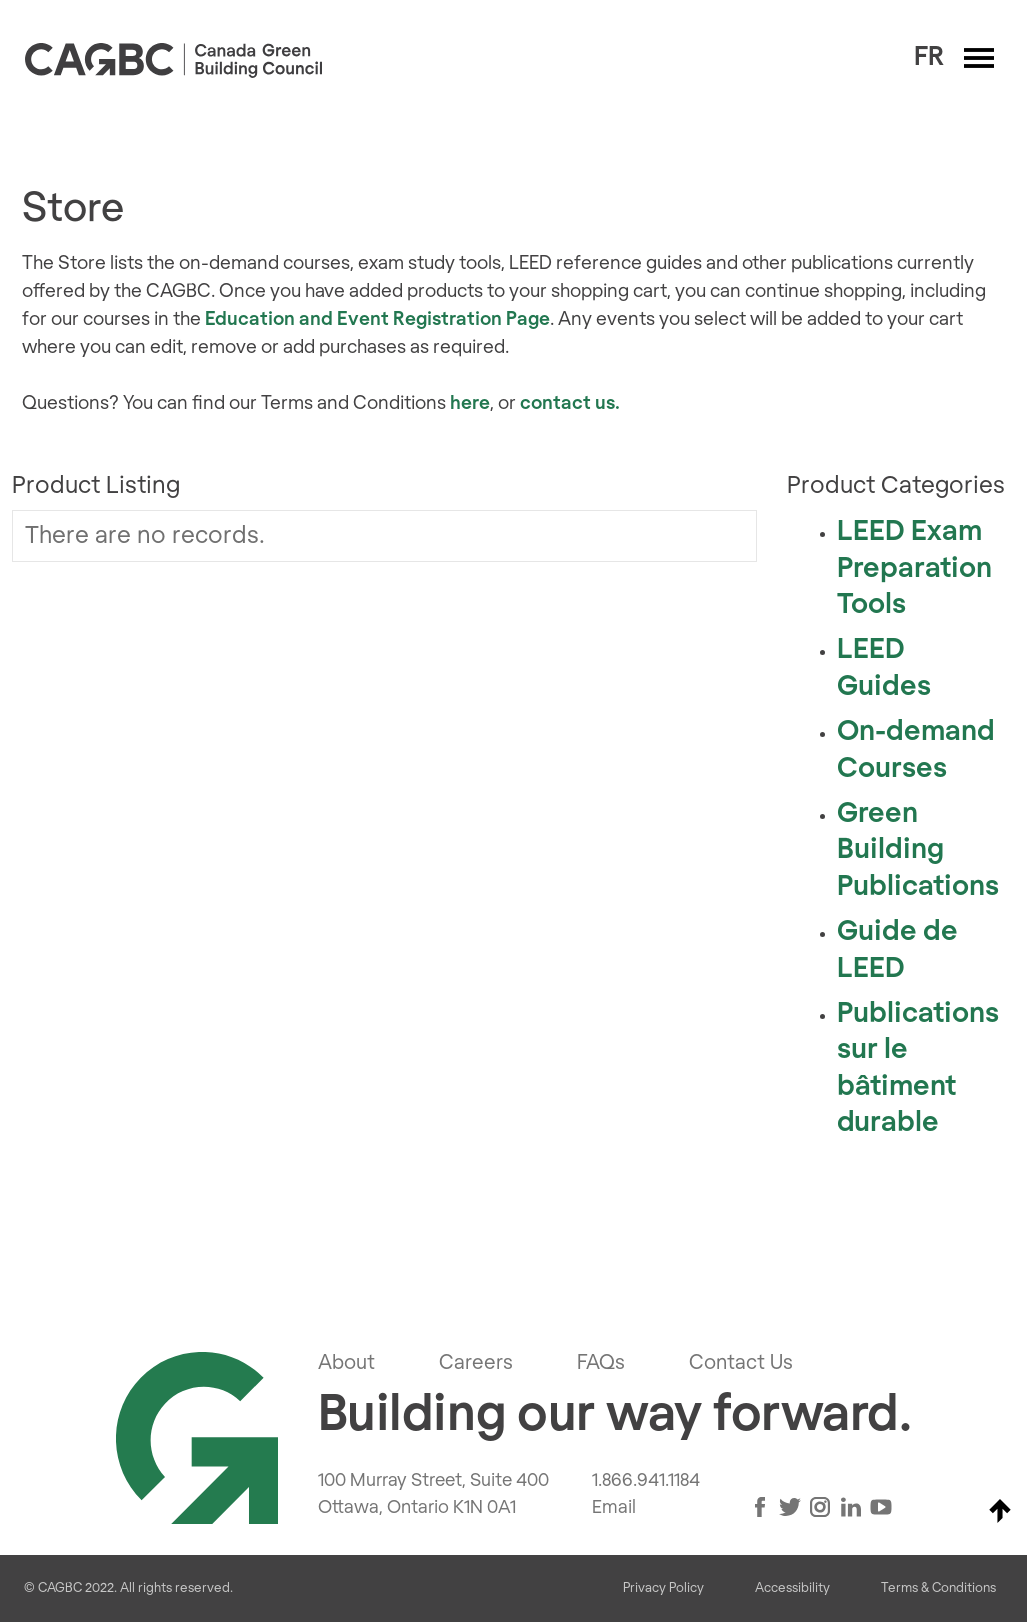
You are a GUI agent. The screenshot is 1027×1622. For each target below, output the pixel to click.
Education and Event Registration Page (377, 319)
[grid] (384, 536)
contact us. (570, 403)
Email (614, 1508)
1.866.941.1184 (646, 1481)
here (470, 403)
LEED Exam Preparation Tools (914, 568)
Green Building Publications (918, 850)
